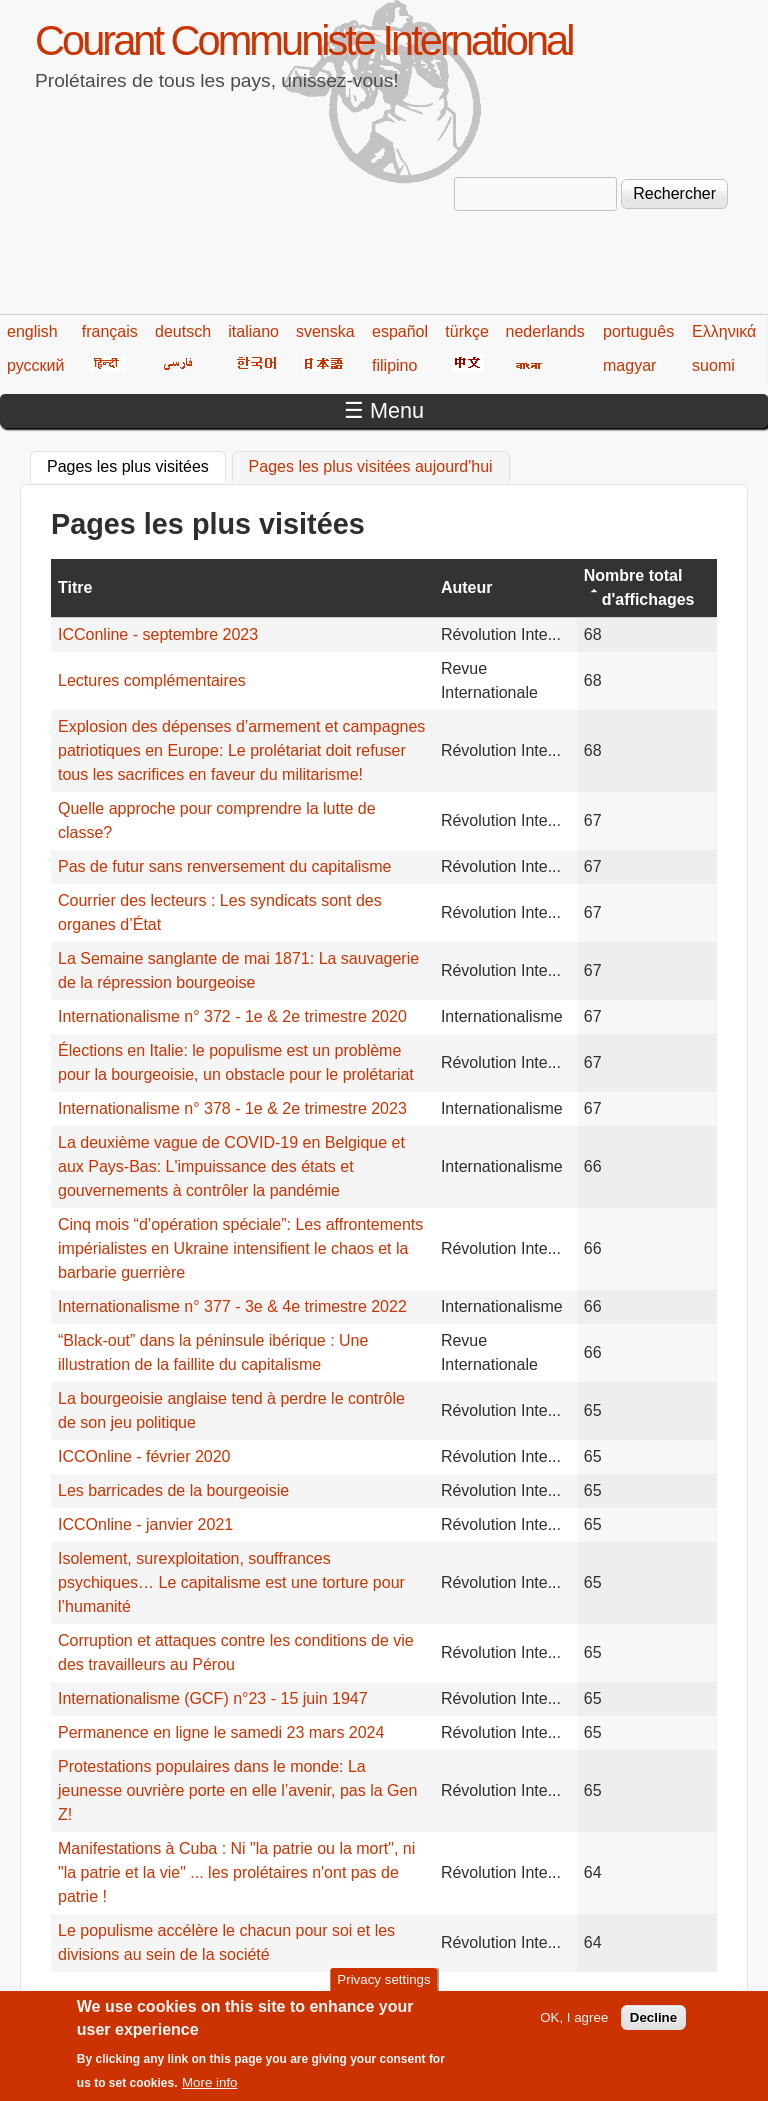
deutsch (183, 331)
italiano (253, 331)
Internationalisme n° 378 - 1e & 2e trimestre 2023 (232, 1108)
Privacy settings (383, 1986)
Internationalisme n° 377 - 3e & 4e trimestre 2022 (232, 1306)
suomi (713, 365)
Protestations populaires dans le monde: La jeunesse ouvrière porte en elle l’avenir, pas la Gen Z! (237, 1790)
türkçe (467, 331)
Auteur (467, 587)
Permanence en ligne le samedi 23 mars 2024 (221, 1732)
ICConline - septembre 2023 (158, 634)
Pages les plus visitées (136, 464)
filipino (394, 365)
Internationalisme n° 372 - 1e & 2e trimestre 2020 (232, 1016)
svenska (325, 331)
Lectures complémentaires (152, 680)
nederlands (545, 331)
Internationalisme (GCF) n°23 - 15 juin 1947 (213, 1698)
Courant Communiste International (303, 40)
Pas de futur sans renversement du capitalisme (225, 866)
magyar (629, 365)
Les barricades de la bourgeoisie (173, 1490)
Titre (75, 587)
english (32, 331)
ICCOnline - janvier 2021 (145, 1524)
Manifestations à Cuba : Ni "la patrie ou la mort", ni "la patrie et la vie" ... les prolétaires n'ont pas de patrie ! (236, 1872)
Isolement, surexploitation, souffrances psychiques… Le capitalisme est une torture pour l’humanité (231, 1582)
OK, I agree (574, 2024)
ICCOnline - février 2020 (144, 1456)
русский (35, 365)
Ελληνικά (724, 331)
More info (210, 2089)
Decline (653, 2024)
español (400, 331)
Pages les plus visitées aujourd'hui (371, 466)
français (110, 331)
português (638, 331)
